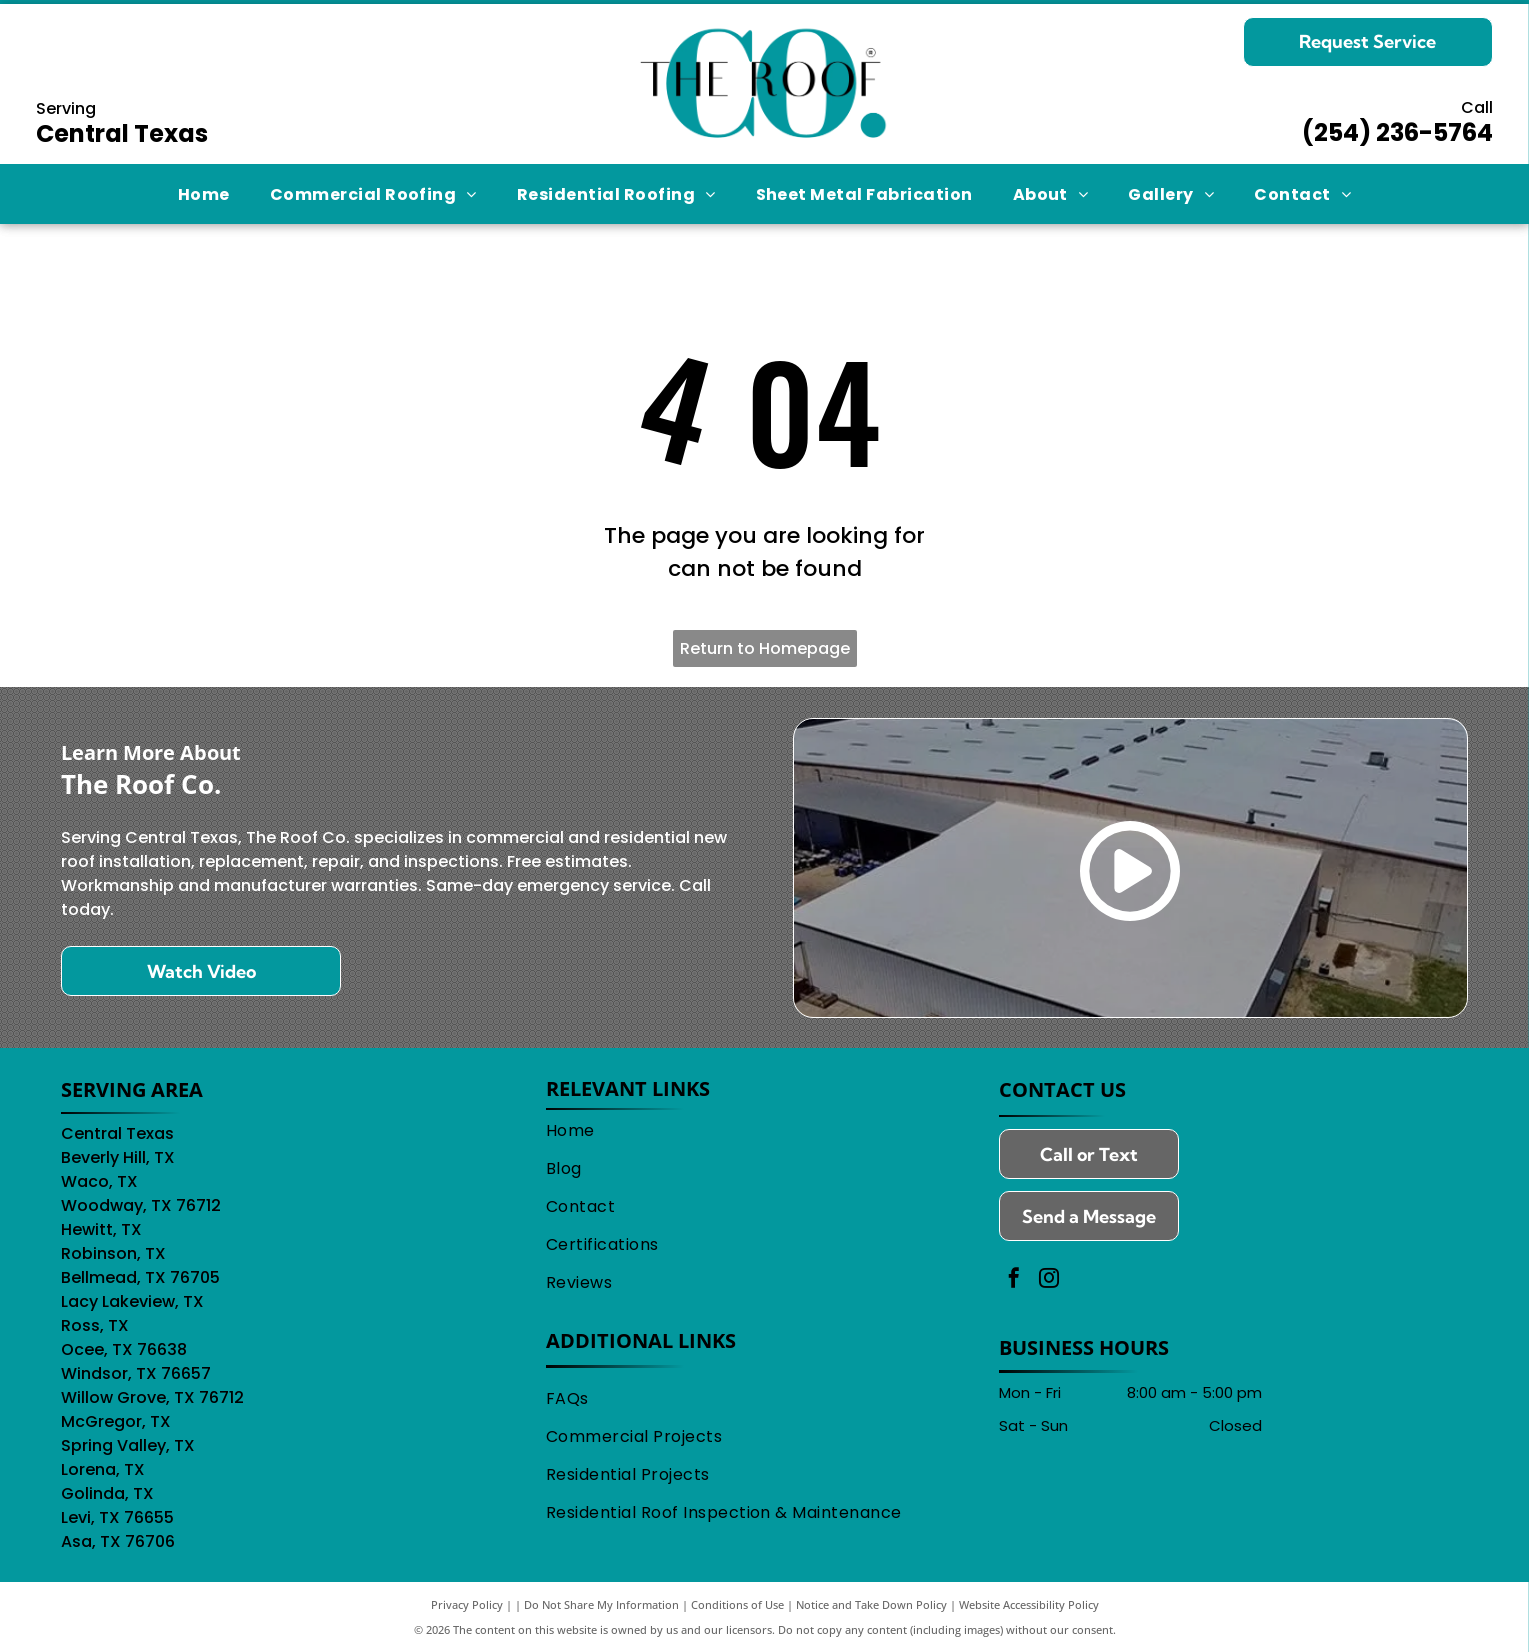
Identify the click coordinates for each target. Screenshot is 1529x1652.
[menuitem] (204, 193)
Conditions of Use (737, 1604)
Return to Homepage (765, 648)
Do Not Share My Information (601, 1604)
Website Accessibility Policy (1029, 1604)
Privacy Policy (467, 1604)
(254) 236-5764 (1397, 132)
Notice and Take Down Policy (871, 1604)
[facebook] (1014, 1280)
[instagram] (1049, 1280)
